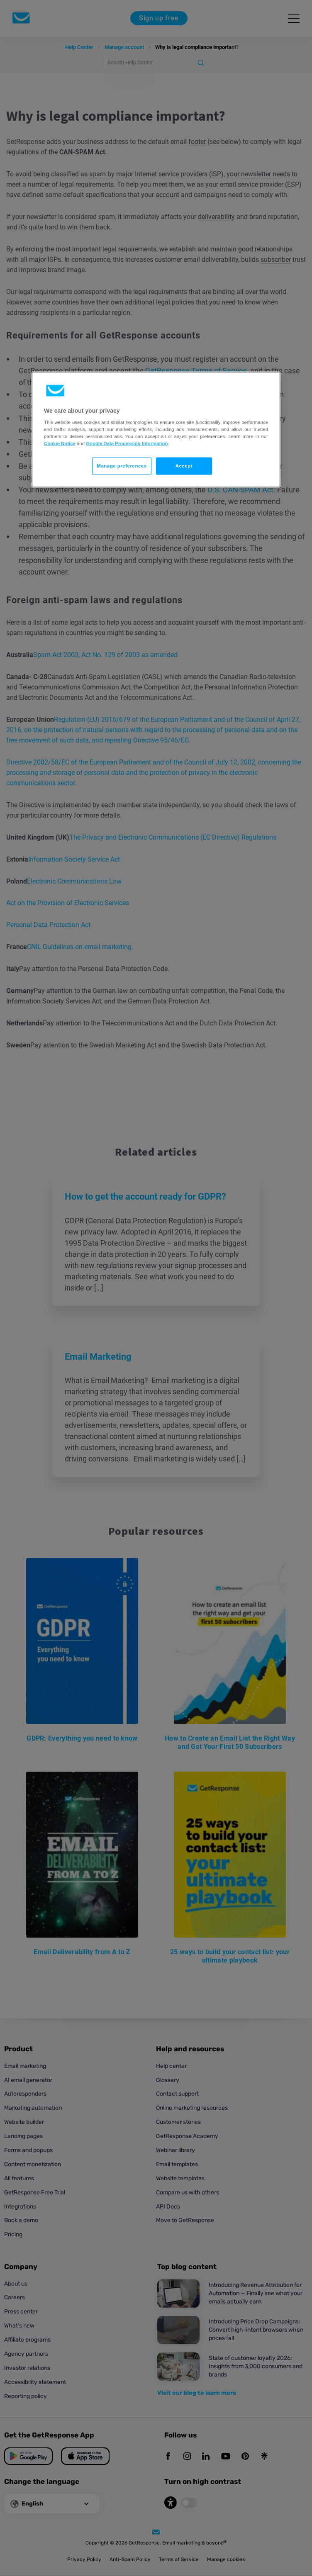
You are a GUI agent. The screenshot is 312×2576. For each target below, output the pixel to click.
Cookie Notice (60, 443)
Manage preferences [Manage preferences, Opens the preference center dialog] (121, 465)
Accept (184, 465)
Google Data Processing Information (127, 443)
